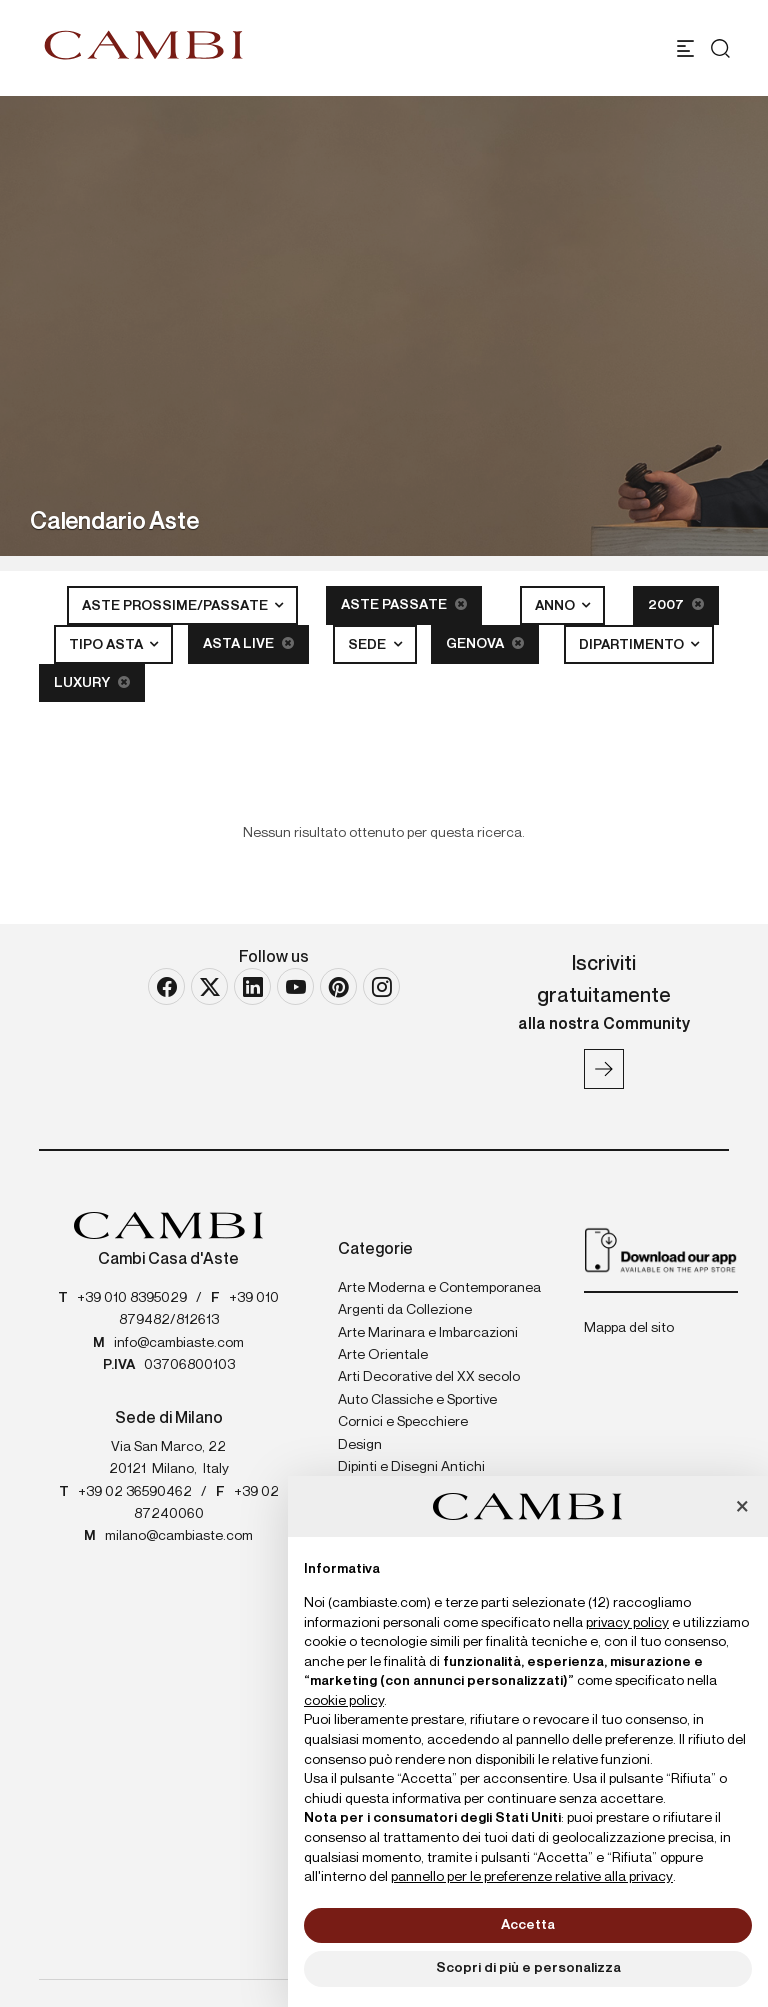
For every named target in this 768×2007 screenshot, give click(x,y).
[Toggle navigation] (685, 48)
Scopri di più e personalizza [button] (528, 1968)
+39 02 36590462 (135, 1492)
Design (360, 1445)
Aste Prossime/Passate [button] (176, 606)
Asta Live (248, 643)
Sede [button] (368, 645)
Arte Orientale (383, 1355)
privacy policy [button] (627, 1623)
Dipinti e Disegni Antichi (411, 1467)
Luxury (92, 682)
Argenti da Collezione (405, 1310)
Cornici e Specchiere (403, 1422)
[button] (742, 1508)
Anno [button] (556, 606)
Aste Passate (404, 604)
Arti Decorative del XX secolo (429, 1377)
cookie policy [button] (344, 1701)
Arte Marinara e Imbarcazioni (428, 1333)
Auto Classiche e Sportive (417, 1400)
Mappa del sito (629, 1328)
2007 (676, 604)
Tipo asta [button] (107, 645)
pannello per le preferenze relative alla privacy (532, 1877)
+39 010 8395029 (132, 1298)
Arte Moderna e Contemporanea (439, 1288)
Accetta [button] (528, 1925)
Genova (485, 643)
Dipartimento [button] (633, 645)
